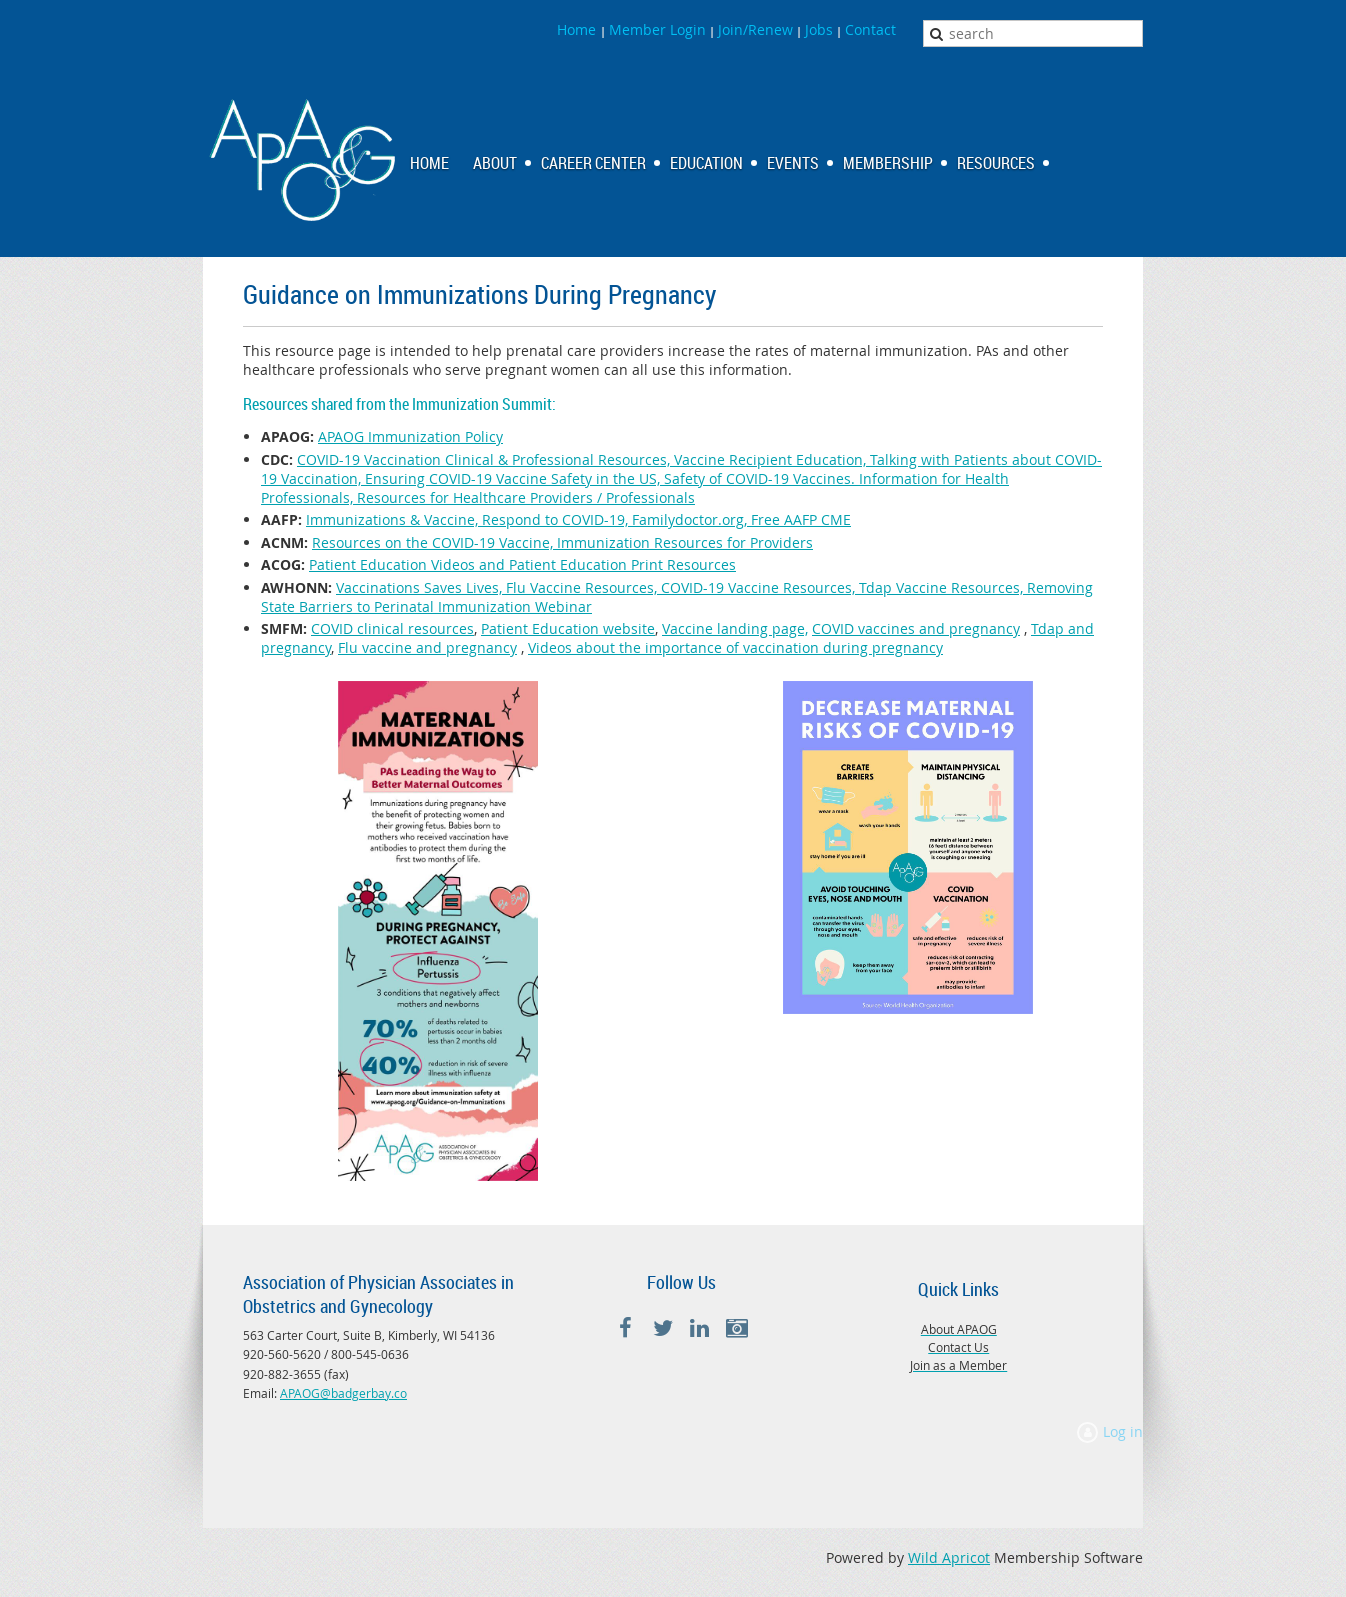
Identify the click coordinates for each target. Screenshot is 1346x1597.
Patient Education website (568, 628)
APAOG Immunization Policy (410, 436)
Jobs (819, 29)
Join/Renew (755, 29)
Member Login (657, 29)
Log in (1123, 1431)
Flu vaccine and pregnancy (427, 647)
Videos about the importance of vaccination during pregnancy (735, 647)
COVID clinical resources (392, 628)
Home (578, 29)
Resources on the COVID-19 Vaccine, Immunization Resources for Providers (562, 542)
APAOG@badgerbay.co (343, 1393)
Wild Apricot (949, 1557)
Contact (870, 29)
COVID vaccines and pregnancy (916, 628)
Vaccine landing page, (735, 628)
